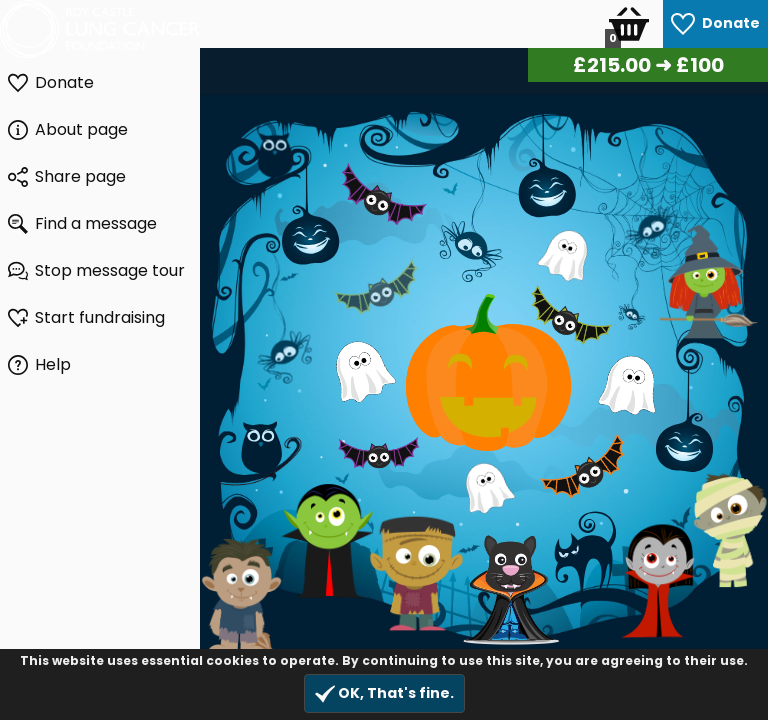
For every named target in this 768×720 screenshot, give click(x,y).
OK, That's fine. (384, 693)
